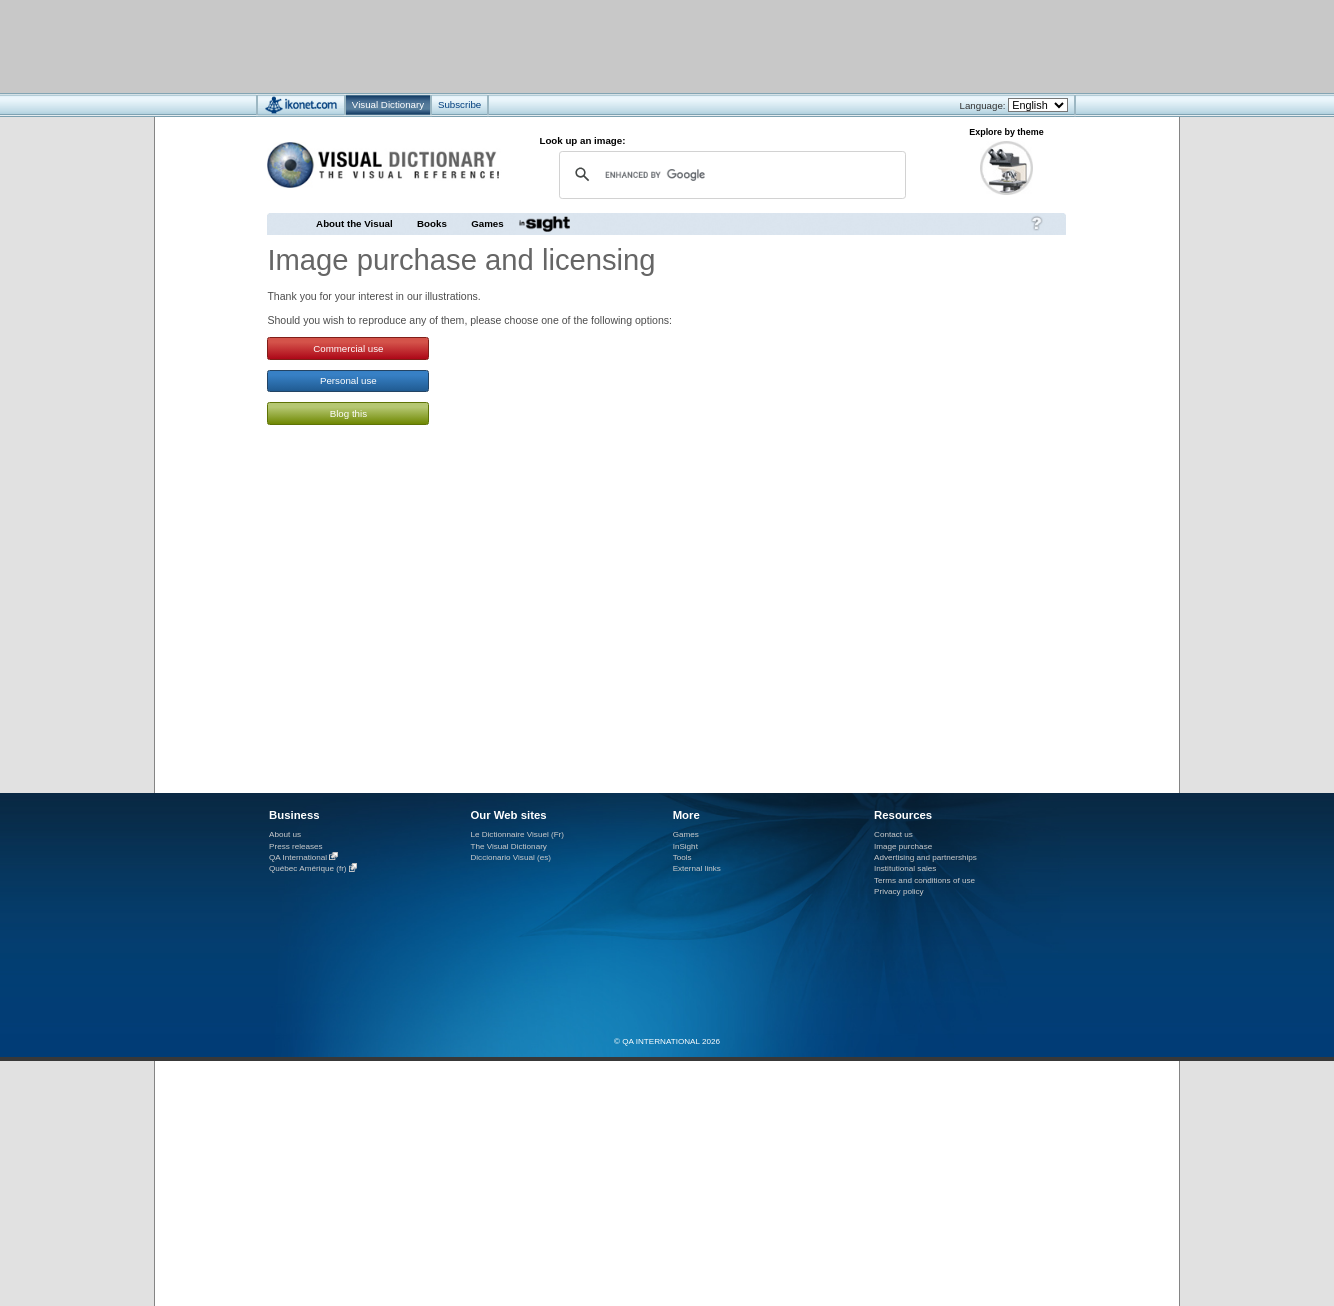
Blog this (348, 413)
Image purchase (903, 846)
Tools (682, 857)
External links (697, 868)
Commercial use (348, 348)
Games (487, 223)
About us (285, 834)
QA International (298, 857)
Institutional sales (905, 868)
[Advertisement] (607, 45)
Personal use (348, 380)
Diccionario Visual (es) (510, 857)
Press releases (296, 846)
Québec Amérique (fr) (308, 869)
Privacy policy (899, 891)
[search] (729, 174)
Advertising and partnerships (925, 857)
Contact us (893, 834)
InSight (685, 846)
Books (432, 223)
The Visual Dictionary (508, 846)
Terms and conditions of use (924, 880)
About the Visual (354, 223)
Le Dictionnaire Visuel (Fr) (517, 834)
